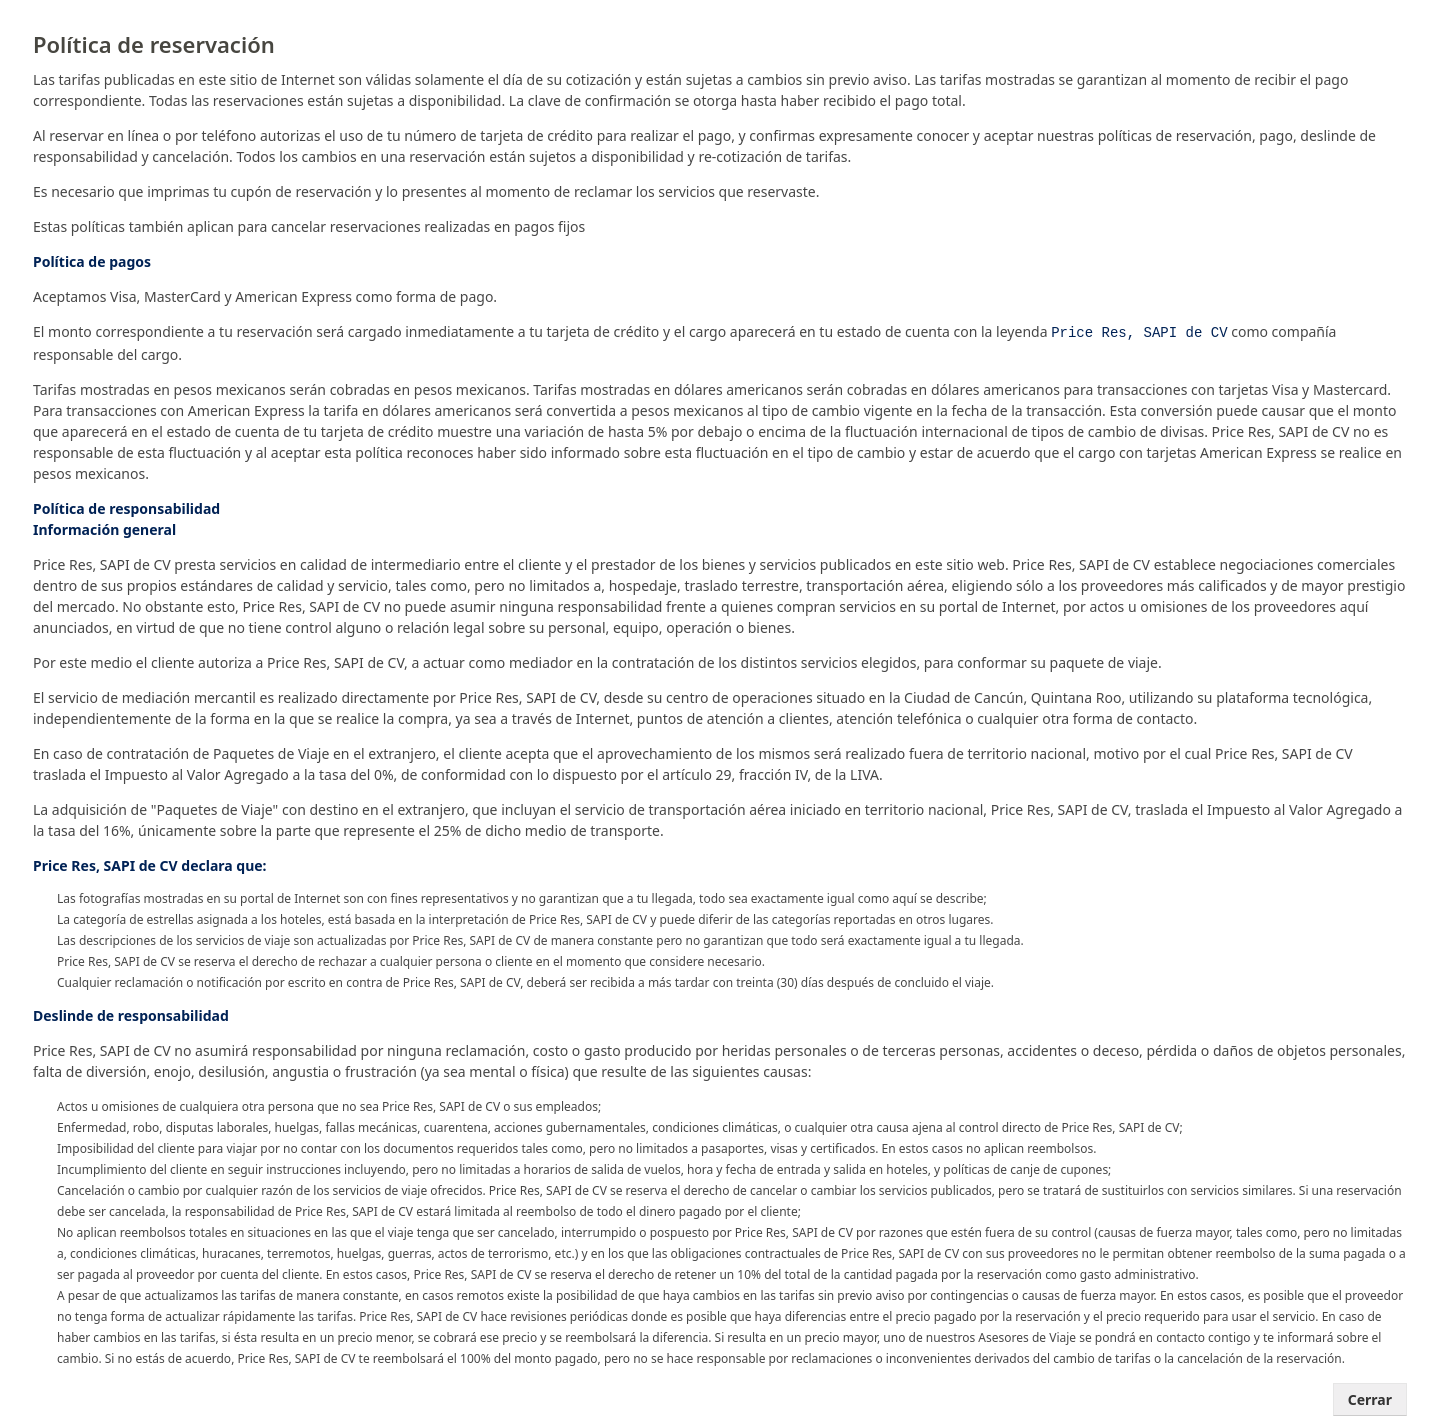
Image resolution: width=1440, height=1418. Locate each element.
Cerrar (1370, 1397)
